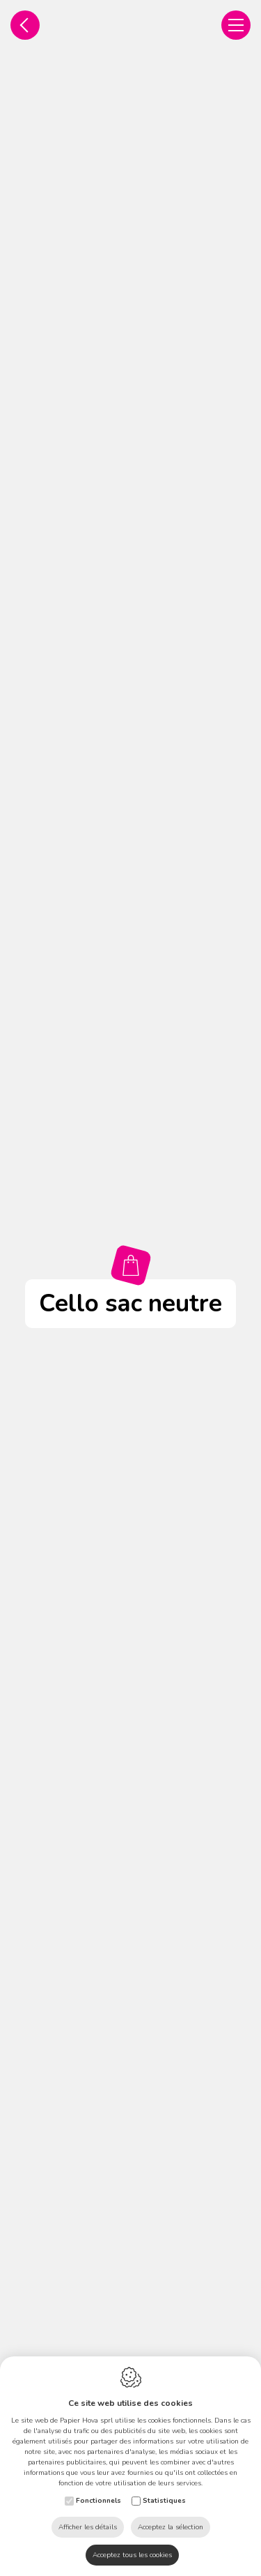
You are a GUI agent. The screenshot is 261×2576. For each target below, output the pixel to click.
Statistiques (164, 2501)
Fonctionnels (98, 2501)
